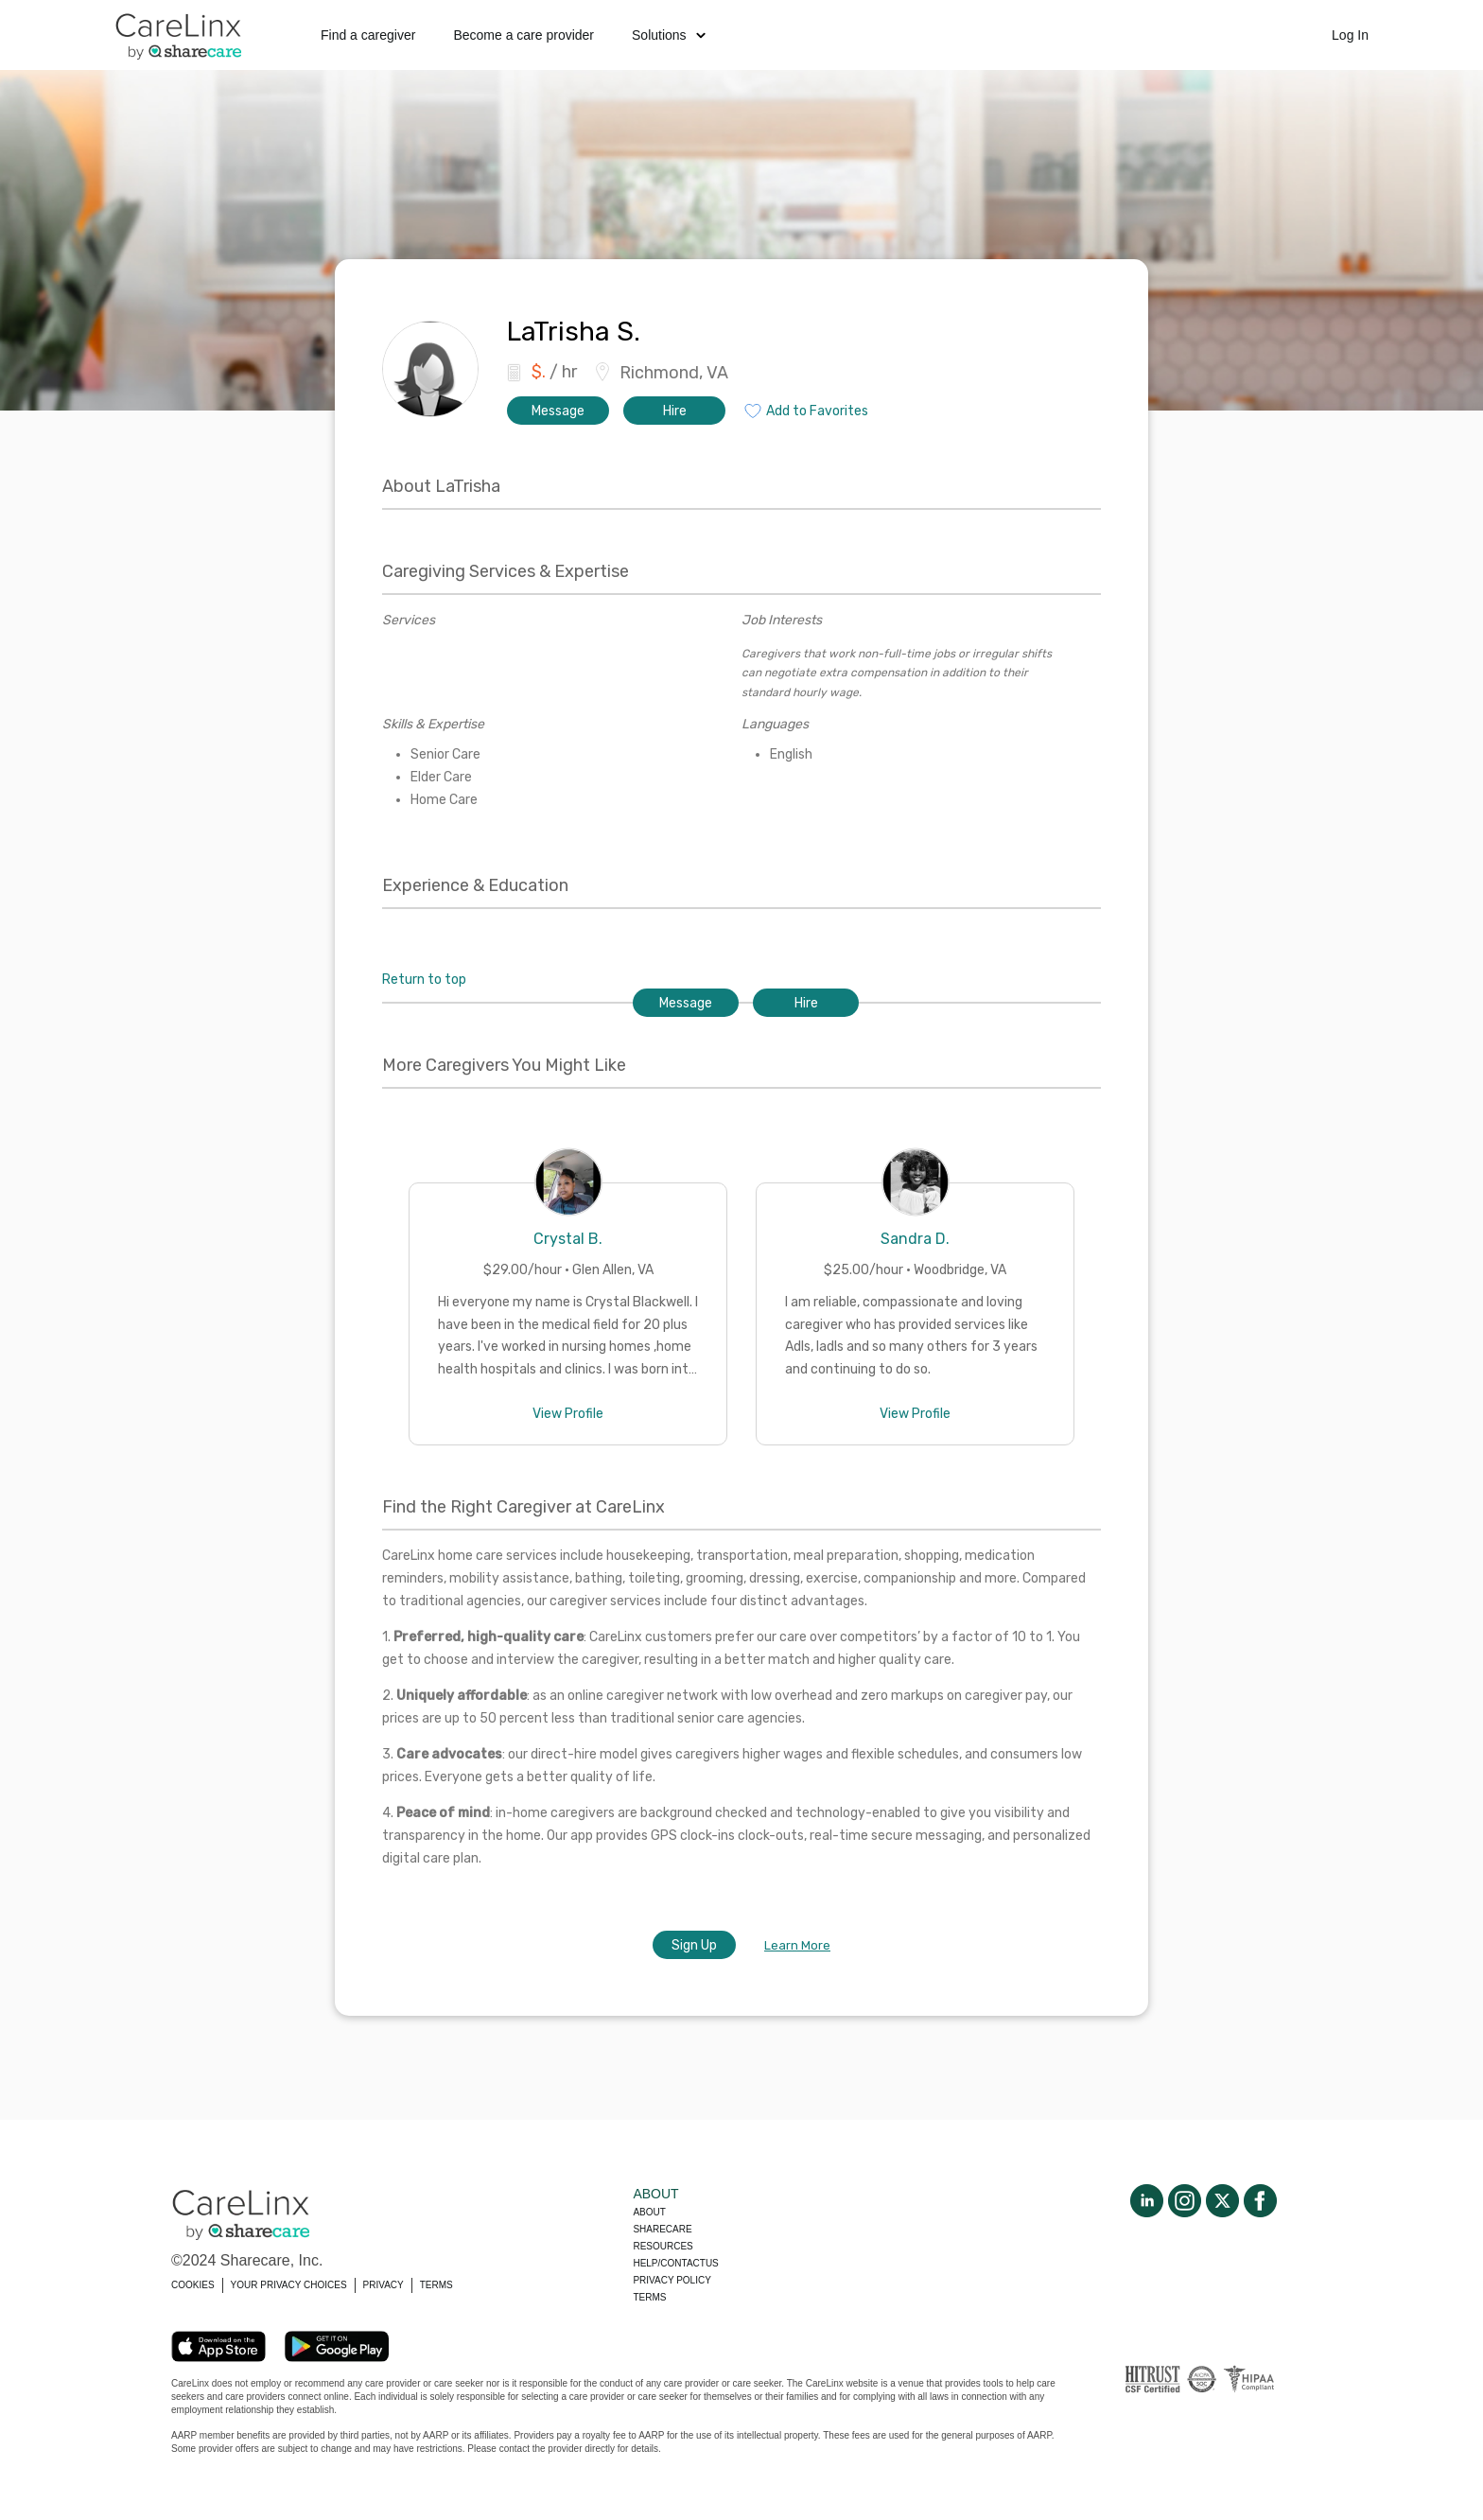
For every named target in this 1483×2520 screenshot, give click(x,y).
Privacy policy (671, 2280)
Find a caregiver (368, 35)
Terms (649, 2297)
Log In (1350, 35)
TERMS (436, 2285)
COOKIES (193, 2285)
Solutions (669, 35)
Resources (662, 2246)
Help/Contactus (675, 2263)
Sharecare (662, 2229)
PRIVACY (383, 2285)
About (649, 2212)
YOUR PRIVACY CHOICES (289, 2285)
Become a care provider (523, 35)
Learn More (797, 1945)
